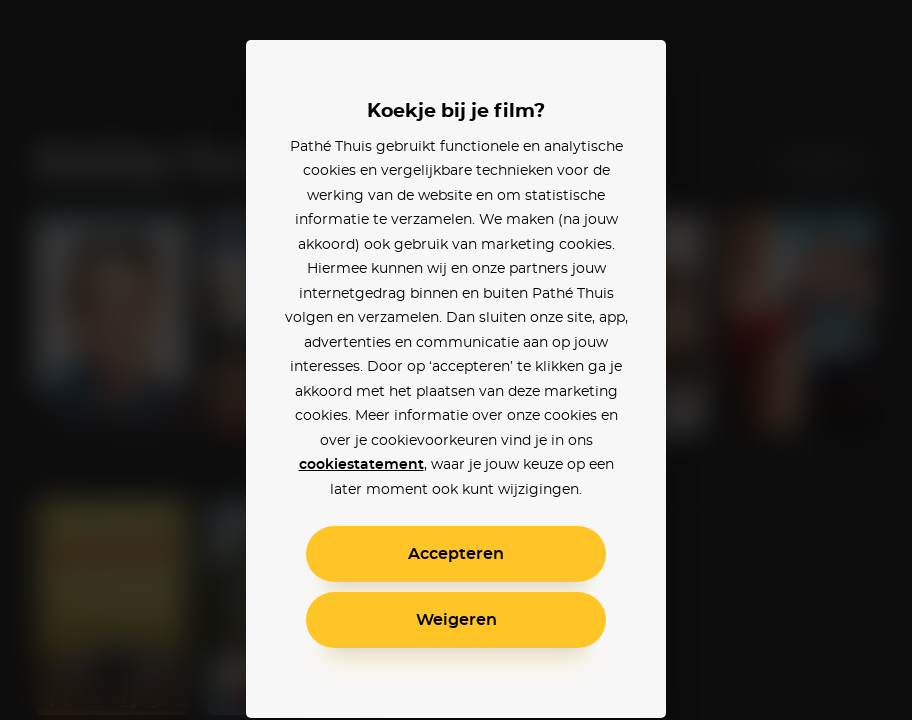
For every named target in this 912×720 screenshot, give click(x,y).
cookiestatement (361, 465)
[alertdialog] (456, 360)
